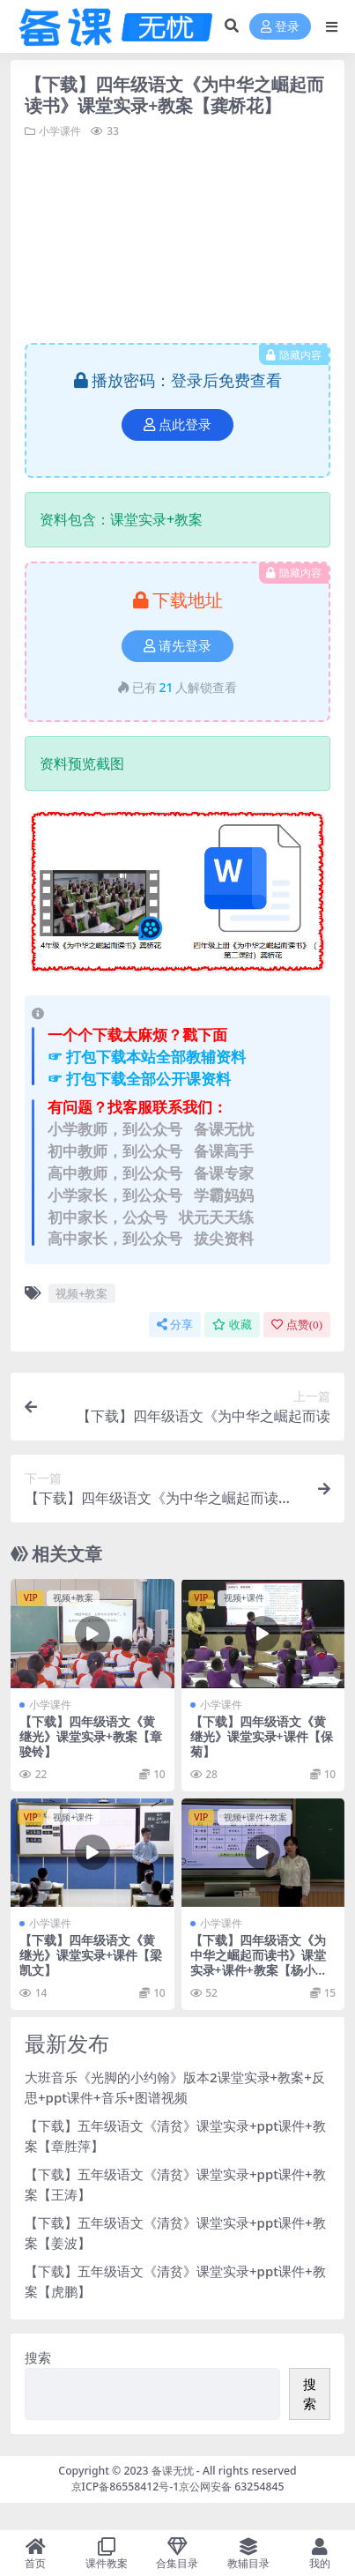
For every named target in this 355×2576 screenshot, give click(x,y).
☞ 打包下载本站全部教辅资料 (147, 1056)
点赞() (296, 1324)
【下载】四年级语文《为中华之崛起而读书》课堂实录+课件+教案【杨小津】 (258, 1962)
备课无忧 (173, 2470)
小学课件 (60, 130)
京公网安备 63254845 (231, 2486)
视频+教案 (81, 1293)
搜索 (38, 2357)
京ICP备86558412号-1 (125, 2486)
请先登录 (177, 646)
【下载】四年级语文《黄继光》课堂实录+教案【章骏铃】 (90, 1736)
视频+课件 (244, 1597)
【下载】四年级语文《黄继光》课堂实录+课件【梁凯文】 (90, 1955)
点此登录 (177, 425)
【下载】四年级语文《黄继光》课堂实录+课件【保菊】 (261, 1736)
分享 (175, 1324)
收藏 (232, 1324)
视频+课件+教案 (255, 1817)
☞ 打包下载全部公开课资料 (139, 1078)
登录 (280, 27)
